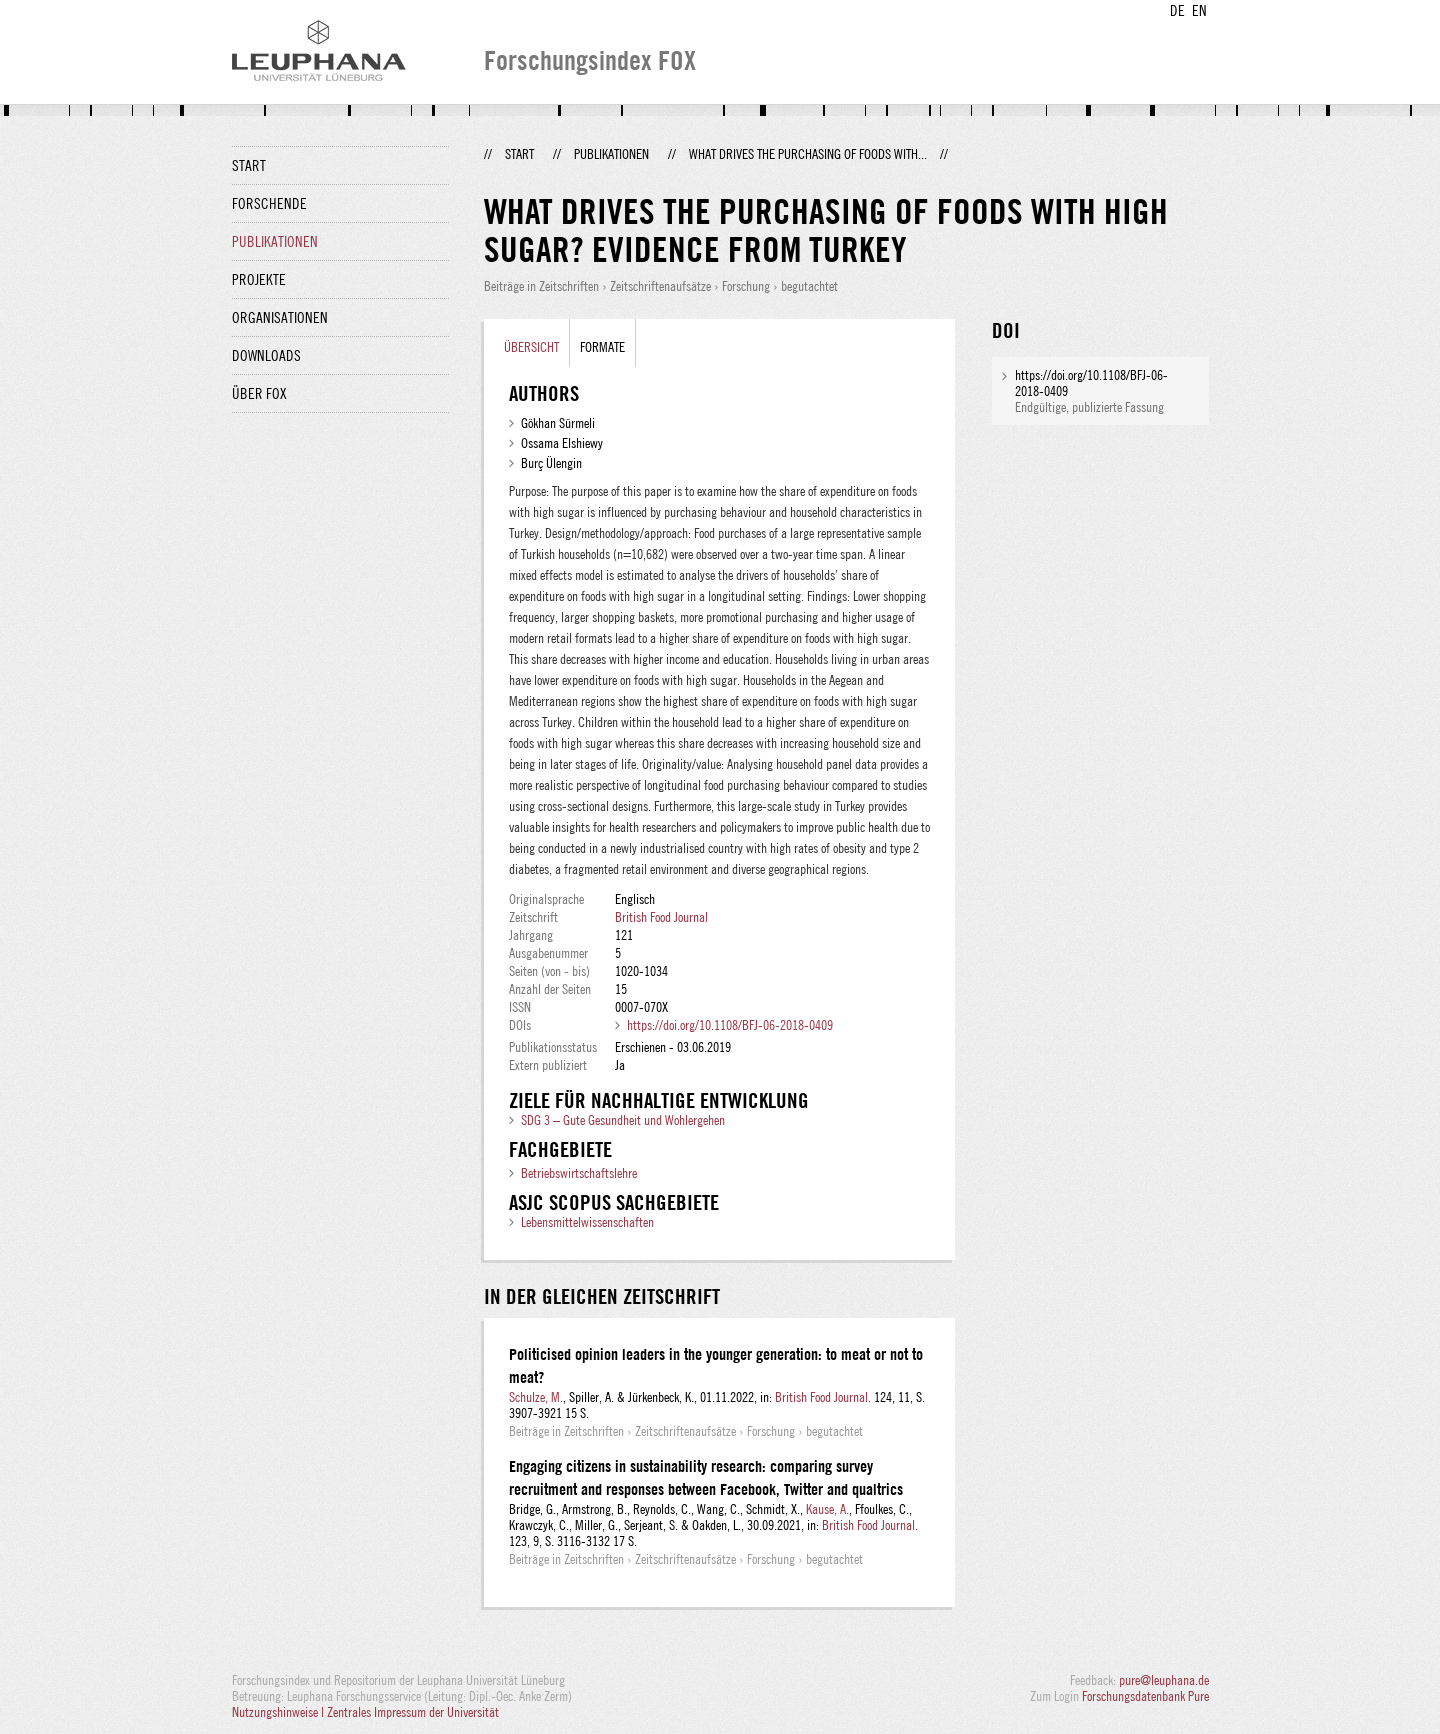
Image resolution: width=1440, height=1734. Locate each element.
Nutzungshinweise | (279, 1712)
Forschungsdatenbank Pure (1145, 1696)
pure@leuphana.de (1164, 1680)
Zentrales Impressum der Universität (413, 1712)
